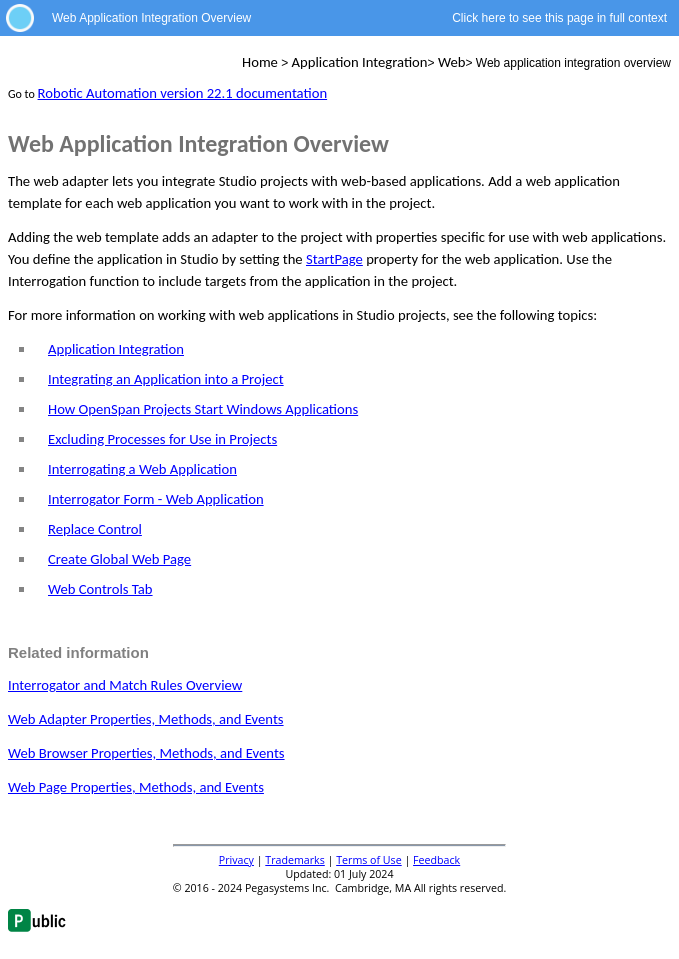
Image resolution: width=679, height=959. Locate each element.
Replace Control (95, 529)
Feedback (436, 860)
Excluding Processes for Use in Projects (162, 439)
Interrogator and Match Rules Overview (125, 685)
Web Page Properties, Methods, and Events (136, 787)
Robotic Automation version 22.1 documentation (183, 93)
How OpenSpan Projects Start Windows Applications (203, 409)
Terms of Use (369, 860)
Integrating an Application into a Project (166, 379)
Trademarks (294, 860)
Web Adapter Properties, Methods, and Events (146, 719)
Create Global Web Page (119, 559)
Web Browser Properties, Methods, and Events (146, 753)
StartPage (334, 259)
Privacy (236, 860)
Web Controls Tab (100, 589)
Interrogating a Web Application (142, 469)
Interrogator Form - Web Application (156, 499)
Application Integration (116, 349)
